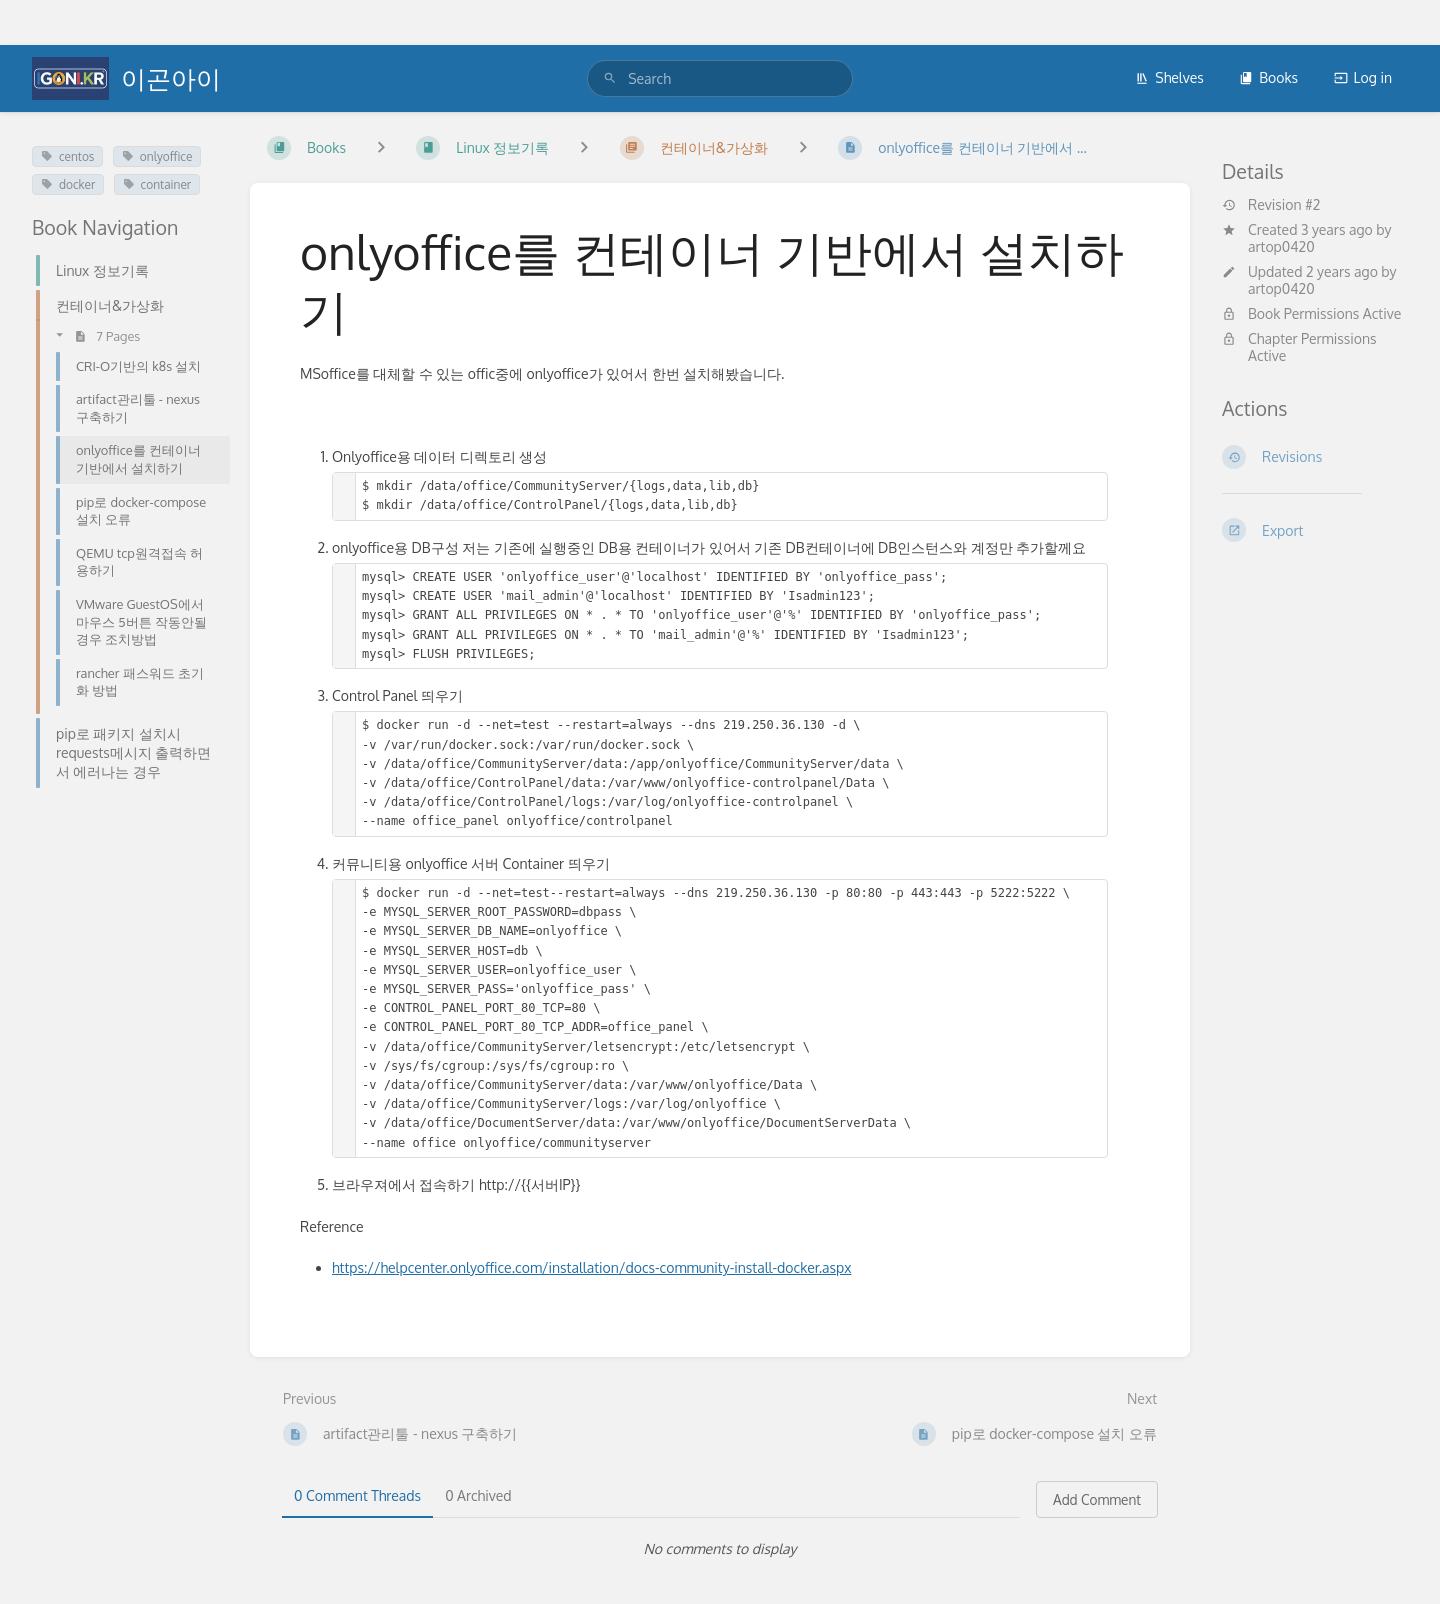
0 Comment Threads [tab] (357, 1495)
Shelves (1169, 77)
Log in (1363, 77)
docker (68, 184)
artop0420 (1281, 246)
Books (1268, 77)
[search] (720, 78)
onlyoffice (157, 156)
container (157, 184)
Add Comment (1097, 1499)
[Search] (610, 78)
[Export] (1315, 530)
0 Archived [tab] (478, 1495)
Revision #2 (1271, 205)
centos (67, 156)
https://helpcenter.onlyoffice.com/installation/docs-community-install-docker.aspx (591, 1267)
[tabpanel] (720, 1549)
